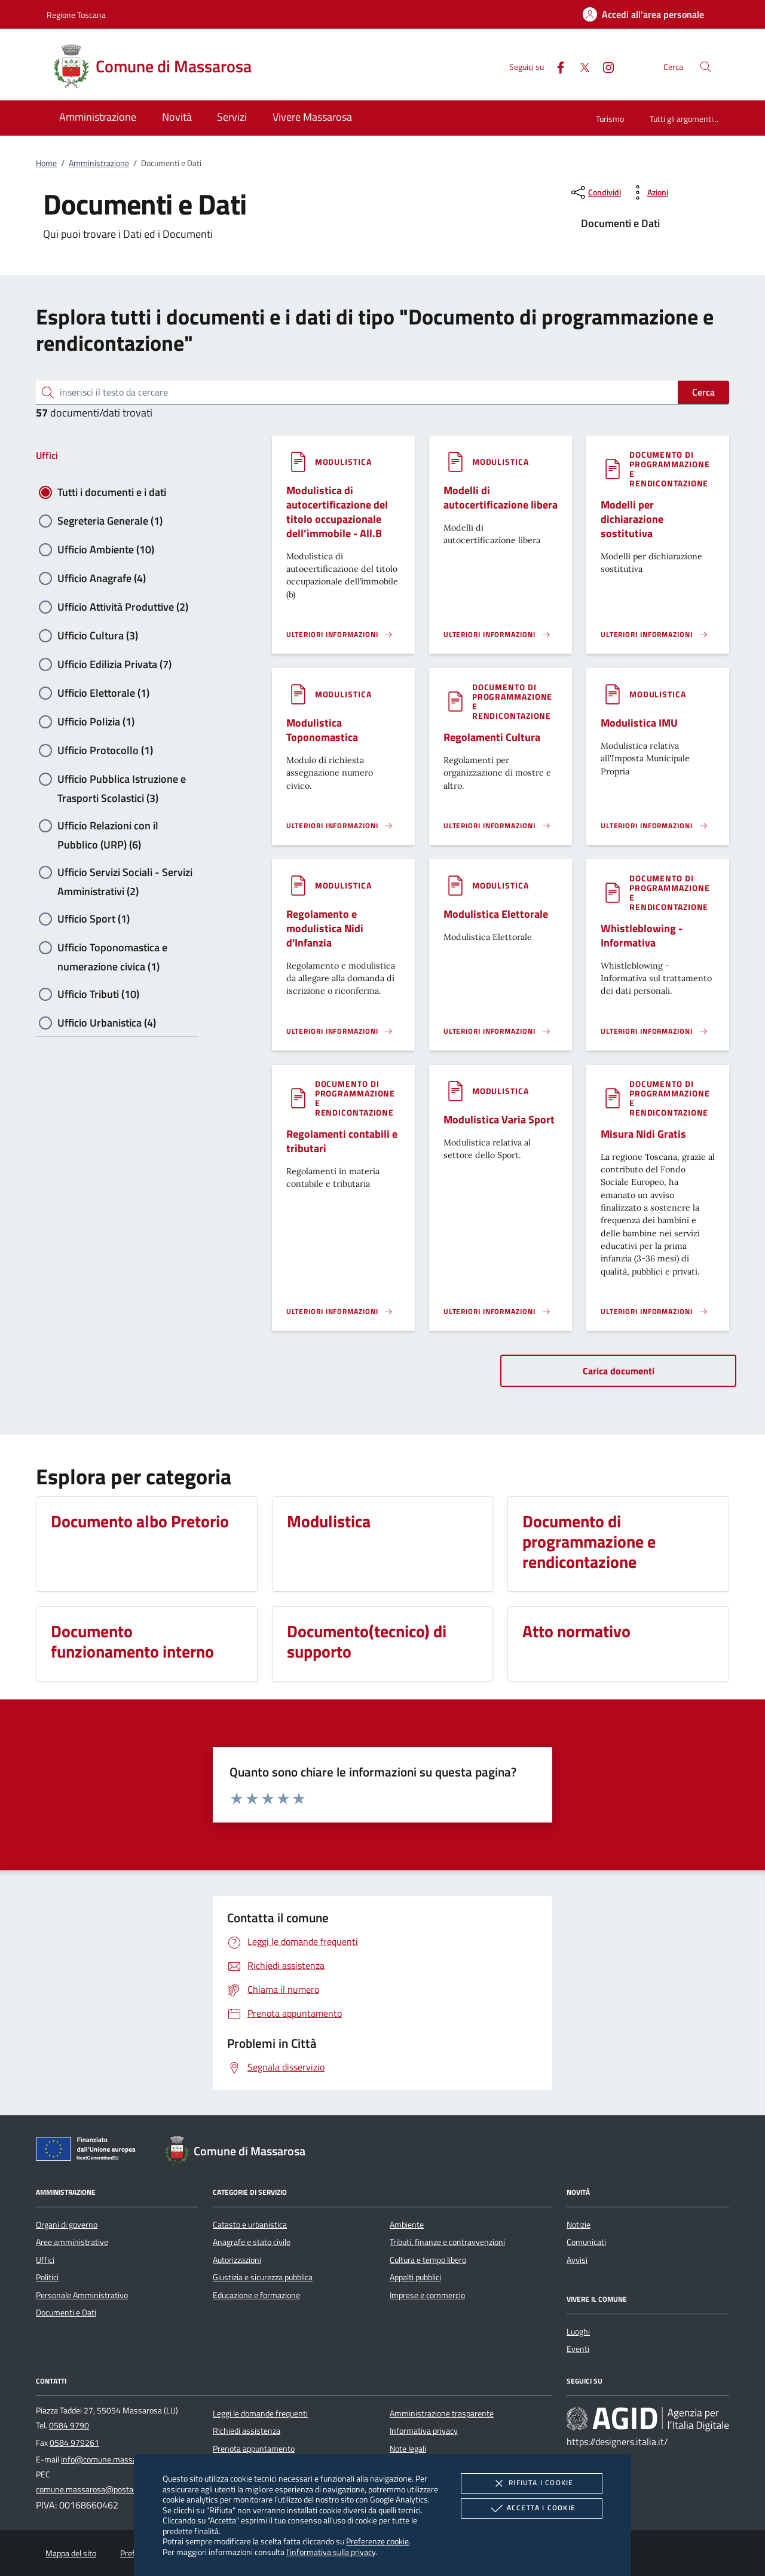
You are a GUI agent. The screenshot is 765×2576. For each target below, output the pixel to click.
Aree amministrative (72, 2242)
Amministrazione (99, 163)
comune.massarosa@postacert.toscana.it (109, 2489)
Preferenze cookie (377, 2541)
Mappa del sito (70, 2553)
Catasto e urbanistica (250, 2224)
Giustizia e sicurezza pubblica (263, 2277)
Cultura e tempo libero (428, 2259)
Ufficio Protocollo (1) (105, 750)
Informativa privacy (424, 2430)
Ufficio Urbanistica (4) (106, 1023)
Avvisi (577, 2259)
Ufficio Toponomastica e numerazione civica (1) (112, 948)
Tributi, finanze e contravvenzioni (447, 2242)
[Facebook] (556, 66)
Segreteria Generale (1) (110, 521)
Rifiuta (531, 2483)
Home (46, 163)
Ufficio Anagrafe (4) (101, 578)
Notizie (578, 2224)
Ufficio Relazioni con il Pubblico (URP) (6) (107, 826)
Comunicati (586, 2242)
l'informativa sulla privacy (330, 2552)
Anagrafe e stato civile (251, 2242)
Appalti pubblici (415, 2277)
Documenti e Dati (66, 2312)
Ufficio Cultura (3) (97, 635)
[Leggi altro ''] (340, 634)
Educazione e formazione (256, 2295)
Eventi (578, 2349)
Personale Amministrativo (82, 2295)
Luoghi (578, 2331)
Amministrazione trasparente (442, 2413)
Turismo (610, 118)
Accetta (532, 2508)
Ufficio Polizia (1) (95, 721)
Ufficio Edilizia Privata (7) (114, 664)
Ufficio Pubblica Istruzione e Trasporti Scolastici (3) (121, 780)
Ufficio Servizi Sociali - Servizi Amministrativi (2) (124, 873)
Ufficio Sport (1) (93, 919)
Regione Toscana (76, 14)
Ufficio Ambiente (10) (105, 549)
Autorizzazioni (237, 2259)
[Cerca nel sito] (705, 66)
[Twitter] (580, 66)
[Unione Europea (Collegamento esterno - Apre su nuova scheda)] (89, 2151)
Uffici (47, 455)
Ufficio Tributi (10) (98, 994)
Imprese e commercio (427, 2295)
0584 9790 (69, 2425)
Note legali (408, 2448)
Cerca (703, 392)
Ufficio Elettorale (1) (103, 693)
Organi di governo (66, 2224)
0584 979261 (74, 2442)
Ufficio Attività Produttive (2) (122, 607)
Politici (47, 2277)
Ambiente (407, 2224)
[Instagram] (604, 66)
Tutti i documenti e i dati (111, 492)
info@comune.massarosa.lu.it (114, 2459)
